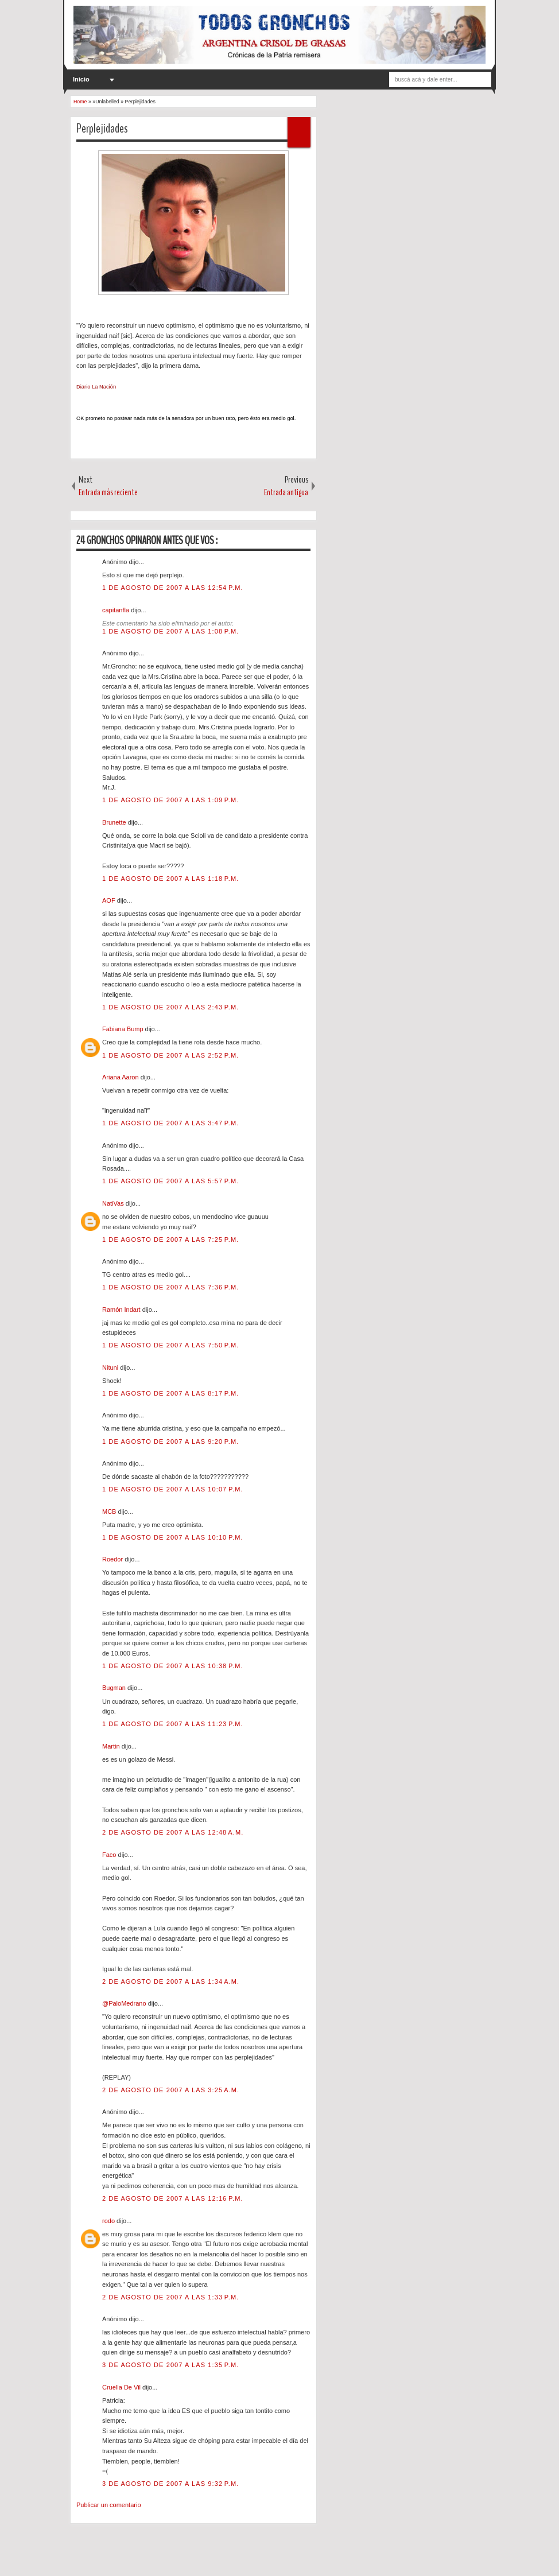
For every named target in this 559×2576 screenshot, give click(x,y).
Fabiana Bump (123, 1028)
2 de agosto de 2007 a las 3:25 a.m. (170, 2090)
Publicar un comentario (108, 2504)
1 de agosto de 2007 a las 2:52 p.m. (170, 1055)
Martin (112, 1746)
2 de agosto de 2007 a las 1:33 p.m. (170, 2297)
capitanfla (116, 610)
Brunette (115, 822)
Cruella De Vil (122, 2387)
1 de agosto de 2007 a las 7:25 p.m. (170, 1239)
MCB (110, 1511)
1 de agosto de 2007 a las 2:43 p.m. (170, 1007)
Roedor (113, 1559)
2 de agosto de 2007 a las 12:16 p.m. (172, 2198)
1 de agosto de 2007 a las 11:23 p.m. (172, 1723)
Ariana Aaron (121, 1077)
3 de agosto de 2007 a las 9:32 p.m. (170, 2483)
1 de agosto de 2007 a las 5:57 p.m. (170, 1181)
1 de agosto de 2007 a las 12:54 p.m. (172, 587)
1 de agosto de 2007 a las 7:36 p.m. (170, 1287)
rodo (109, 2220)
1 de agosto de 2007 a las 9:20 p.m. (170, 1441)
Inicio (81, 79)
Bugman (114, 1687)
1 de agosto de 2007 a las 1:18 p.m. (170, 878)
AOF (109, 900)
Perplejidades (102, 128)
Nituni (111, 1367)
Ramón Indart (122, 1309)
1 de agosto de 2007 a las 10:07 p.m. (172, 1489)
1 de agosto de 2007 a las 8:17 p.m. (170, 1393)
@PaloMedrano (125, 2003)
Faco (110, 1854)
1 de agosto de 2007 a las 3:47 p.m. (170, 1123)
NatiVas (114, 1203)
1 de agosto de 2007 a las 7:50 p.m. (170, 1345)
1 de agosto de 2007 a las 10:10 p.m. (172, 1537)
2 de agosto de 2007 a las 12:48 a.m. (172, 1832)
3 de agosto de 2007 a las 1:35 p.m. (170, 2364)
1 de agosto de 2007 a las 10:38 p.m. (172, 1665)
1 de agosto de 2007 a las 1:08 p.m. (170, 631)
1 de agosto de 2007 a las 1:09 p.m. (170, 799)
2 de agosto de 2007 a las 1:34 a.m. (170, 1981)
